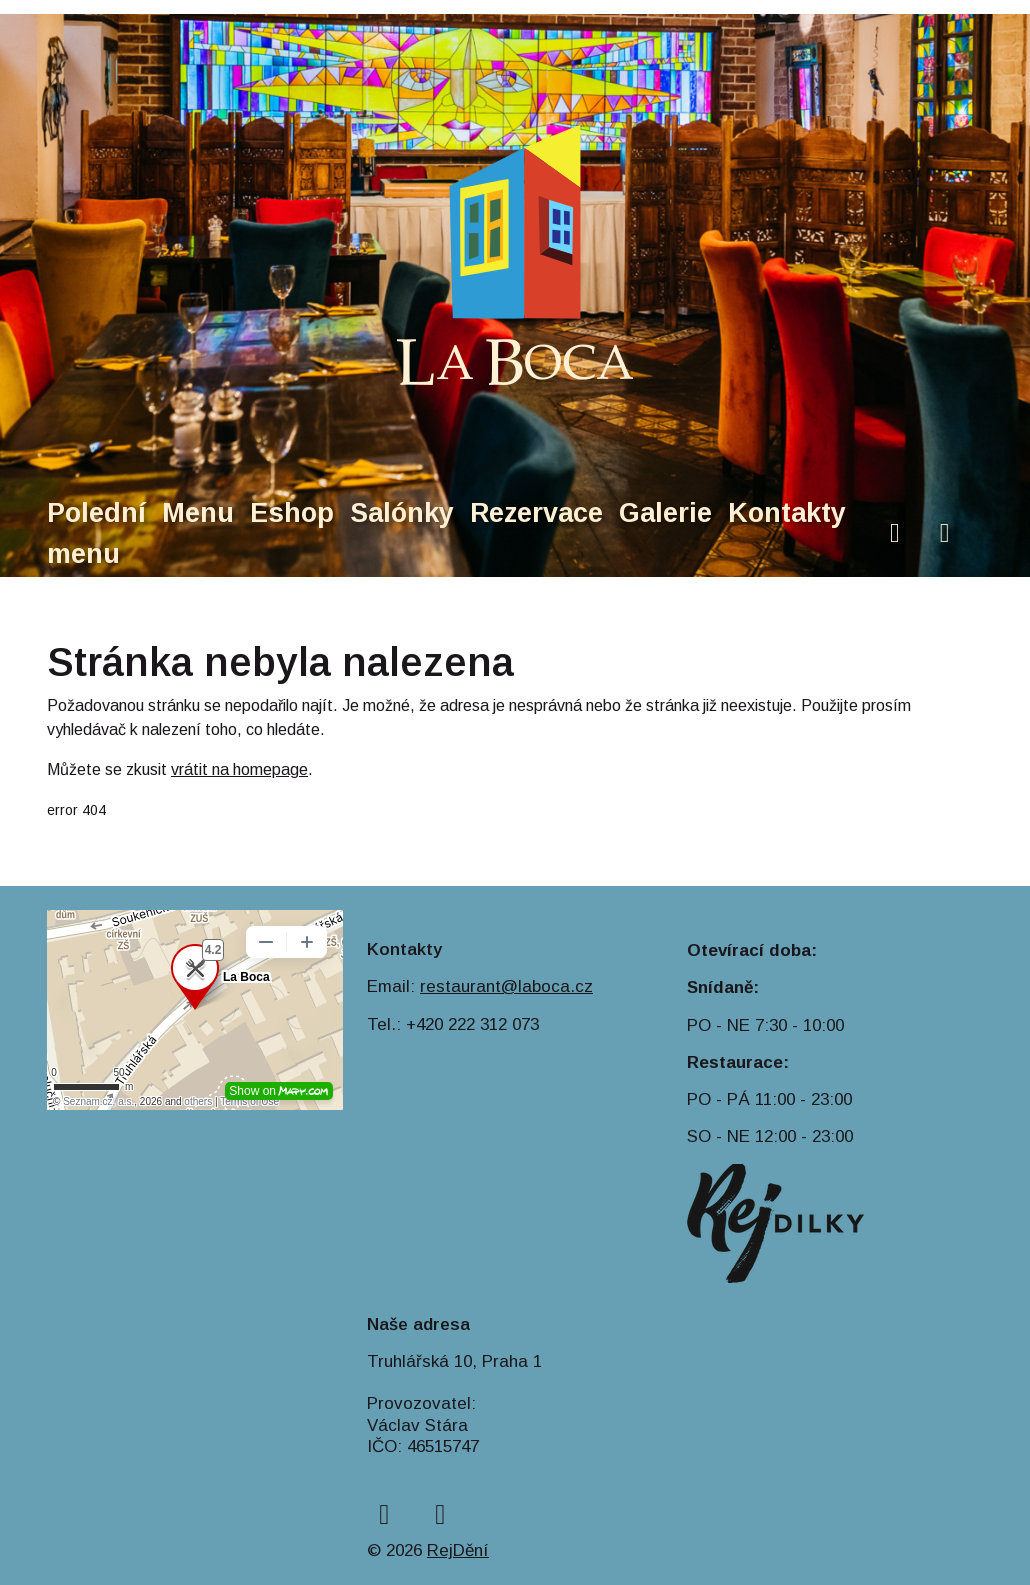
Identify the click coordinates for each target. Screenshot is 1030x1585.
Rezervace (536, 513)
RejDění (458, 1550)
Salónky (402, 513)
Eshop (292, 513)
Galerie (665, 513)
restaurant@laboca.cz (506, 986)
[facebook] (895, 533)
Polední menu (96, 533)
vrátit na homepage (239, 769)
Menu (198, 513)
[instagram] (945, 533)
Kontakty (787, 513)
